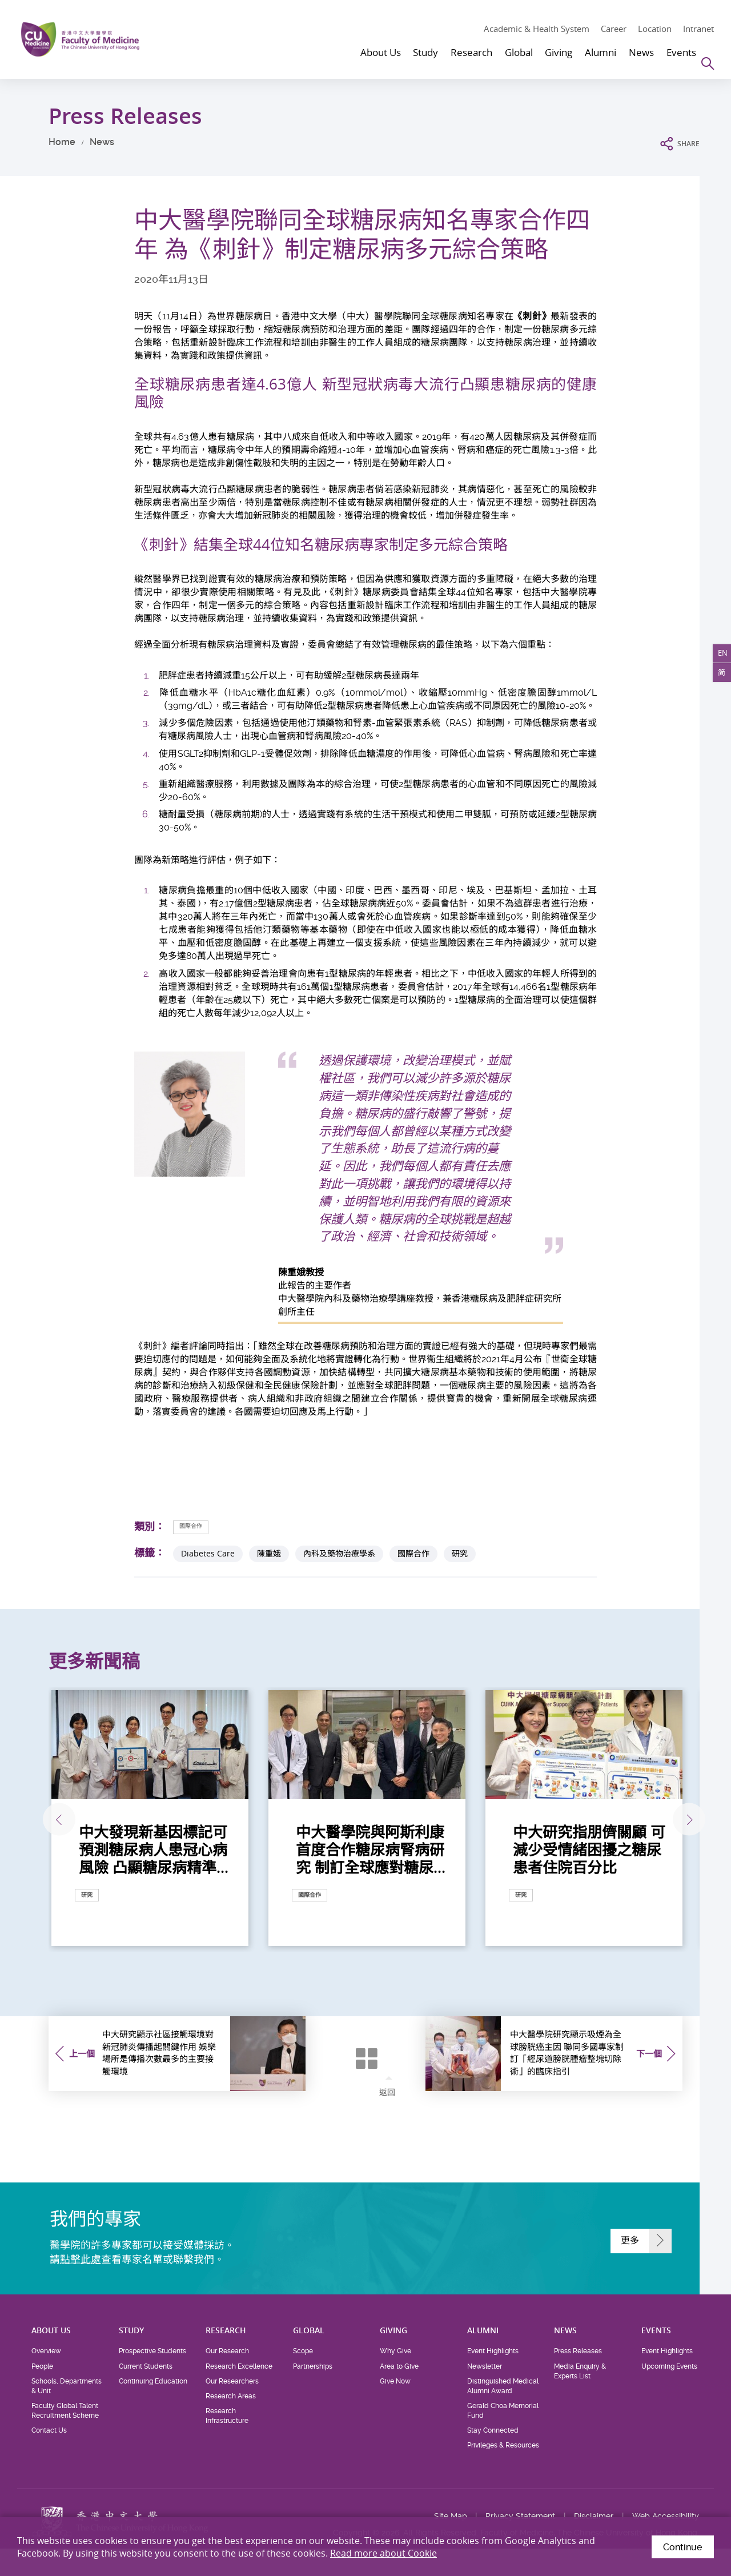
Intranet (698, 28)
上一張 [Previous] (47, 1820)
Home (62, 142)
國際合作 (198, 1526)
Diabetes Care (208, 1554)
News (102, 142)
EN (718, 657)
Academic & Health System (536, 28)
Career (613, 28)
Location (655, 28)
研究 (460, 1554)
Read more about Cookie (383, 2552)
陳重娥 (269, 1554)
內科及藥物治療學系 (339, 1554)
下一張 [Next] (680, 1820)
